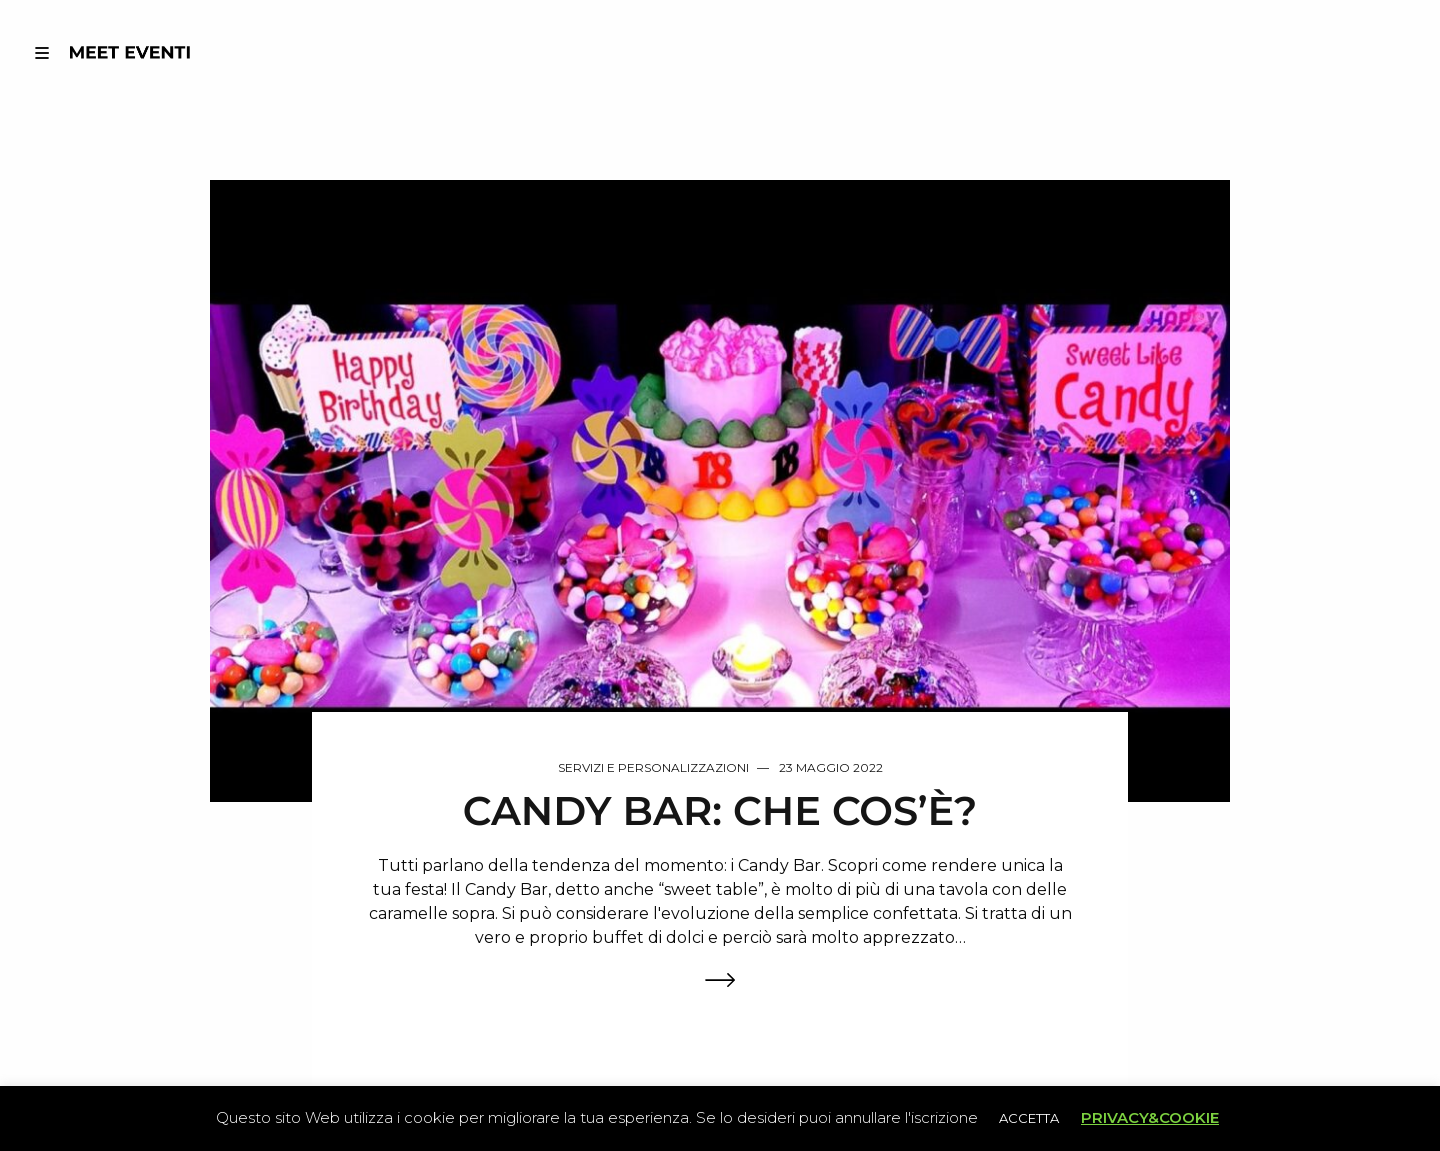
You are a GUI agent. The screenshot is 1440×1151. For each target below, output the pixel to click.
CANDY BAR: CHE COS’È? (720, 811)
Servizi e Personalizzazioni (653, 767)
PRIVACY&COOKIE (1150, 1117)
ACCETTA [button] (1029, 1118)
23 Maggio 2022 (831, 767)
